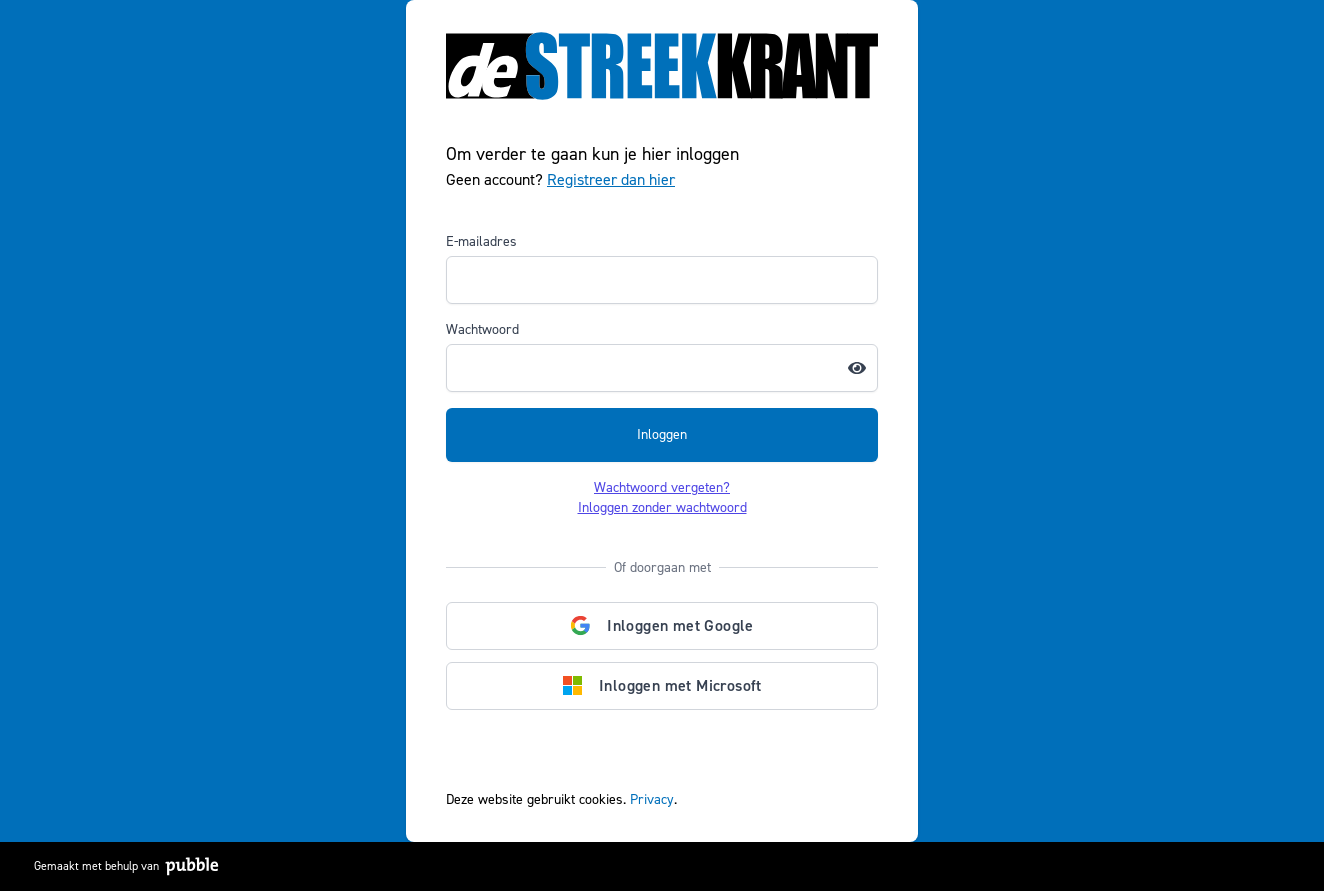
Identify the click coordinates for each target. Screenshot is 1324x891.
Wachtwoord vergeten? (662, 487)
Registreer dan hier (611, 179)
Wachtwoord (482, 329)
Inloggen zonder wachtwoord (662, 507)
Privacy (652, 799)
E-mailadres (481, 241)
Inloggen (662, 434)
